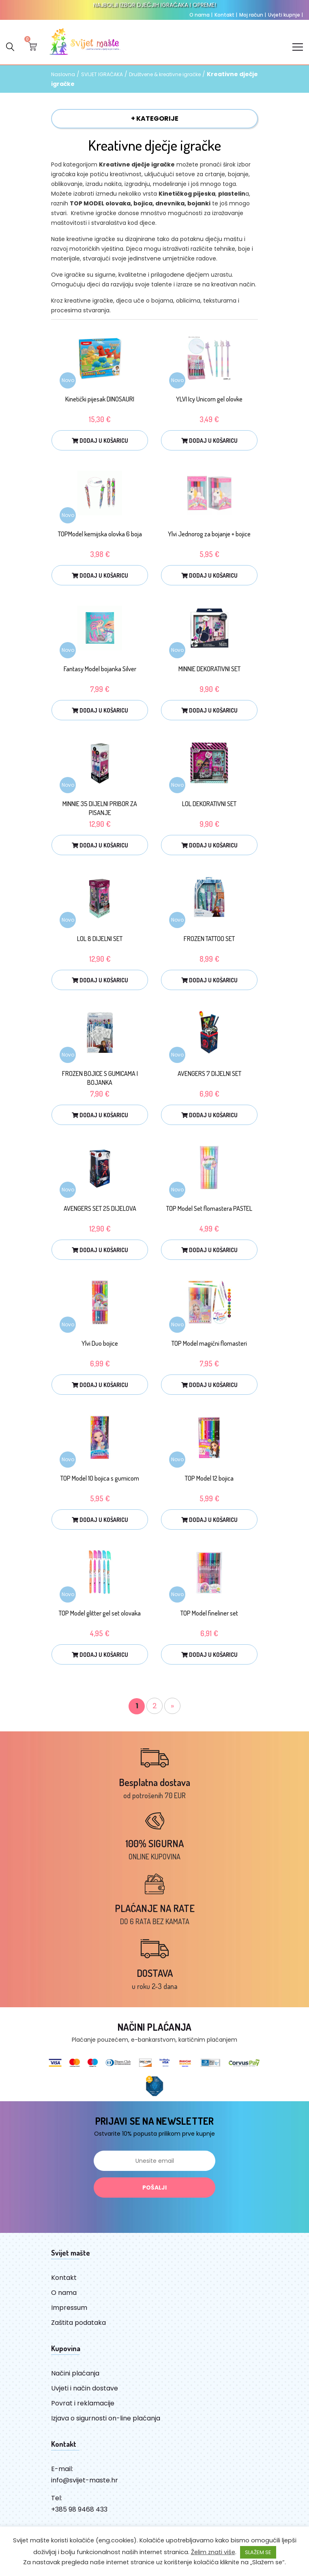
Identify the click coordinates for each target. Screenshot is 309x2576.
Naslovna (63, 74)
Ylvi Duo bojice (100, 1343)
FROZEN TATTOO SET (209, 939)
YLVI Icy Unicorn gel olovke (209, 399)
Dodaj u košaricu (100, 440)
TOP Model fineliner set (209, 1613)
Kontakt (226, 14)
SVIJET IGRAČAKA (102, 74)
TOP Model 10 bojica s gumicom (99, 1478)
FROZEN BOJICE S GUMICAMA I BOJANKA (100, 1077)
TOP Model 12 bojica (209, 1478)
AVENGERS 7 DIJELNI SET (209, 1073)
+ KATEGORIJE (154, 118)
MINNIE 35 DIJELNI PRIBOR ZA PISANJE (99, 808)
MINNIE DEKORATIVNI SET (209, 669)
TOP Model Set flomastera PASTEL (209, 1208)
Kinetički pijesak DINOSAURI (99, 399)
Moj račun (252, 14)
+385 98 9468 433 (79, 2509)
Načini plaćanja (75, 2373)
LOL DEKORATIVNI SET (209, 804)
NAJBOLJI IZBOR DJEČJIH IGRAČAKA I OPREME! (154, 5)
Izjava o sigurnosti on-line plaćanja (105, 2418)
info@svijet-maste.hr (84, 2480)
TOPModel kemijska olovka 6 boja (100, 534)
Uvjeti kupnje (285, 14)
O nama (200, 14)
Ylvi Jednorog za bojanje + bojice (209, 534)
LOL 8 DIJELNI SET (99, 939)
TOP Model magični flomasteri (209, 1343)
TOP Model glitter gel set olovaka (100, 1613)
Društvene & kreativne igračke (165, 74)
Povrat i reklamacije (82, 2403)
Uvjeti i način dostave (84, 2388)
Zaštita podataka (78, 2322)
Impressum (69, 2307)
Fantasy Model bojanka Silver (100, 669)
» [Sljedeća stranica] (172, 1706)
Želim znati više (213, 2552)
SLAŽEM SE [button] (258, 2552)
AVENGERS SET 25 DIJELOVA (100, 1208)
